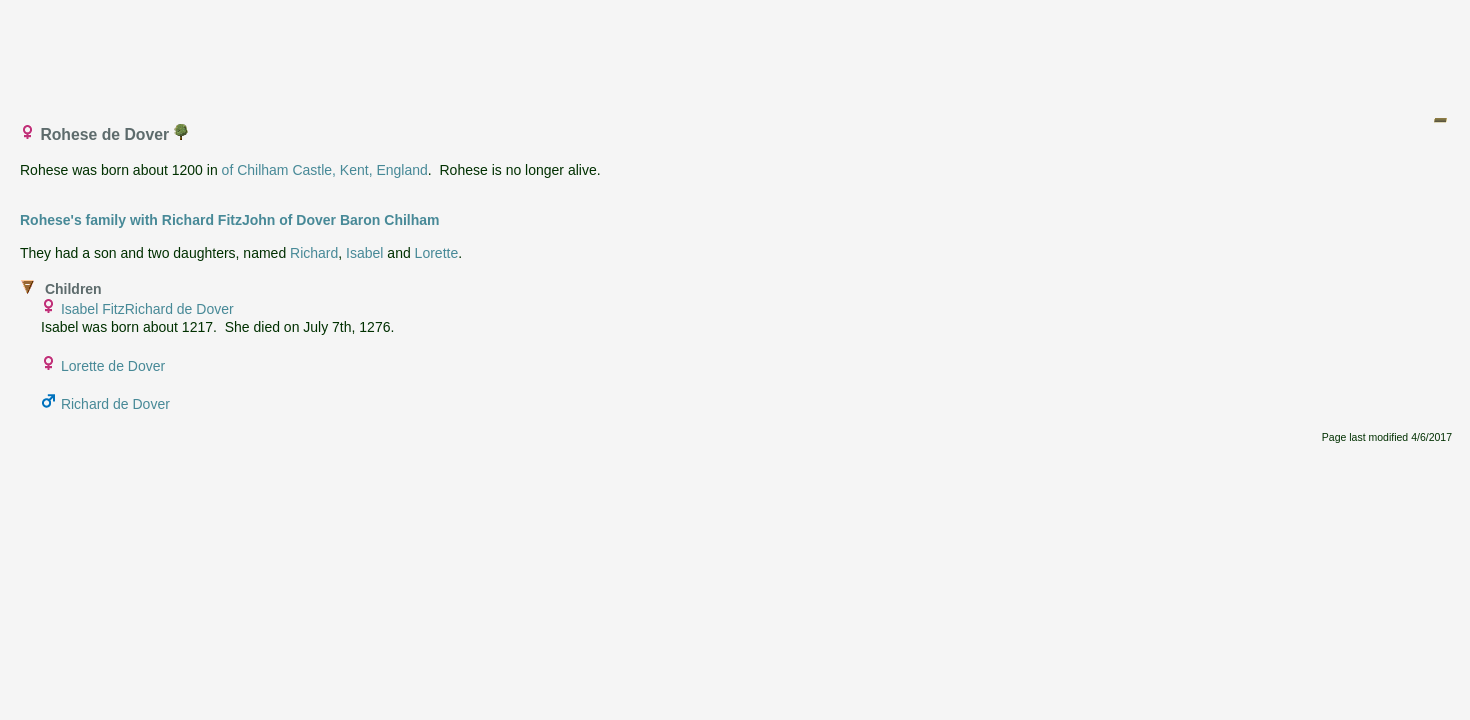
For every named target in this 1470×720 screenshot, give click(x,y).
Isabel (364, 253)
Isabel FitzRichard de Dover (147, 309)
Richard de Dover (115, 404)
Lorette (437, 253)
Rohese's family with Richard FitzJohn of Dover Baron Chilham (230, 220)
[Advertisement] (736, 53)
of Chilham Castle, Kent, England (325, 170)
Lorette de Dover (113, 366)
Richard (314, 253)
